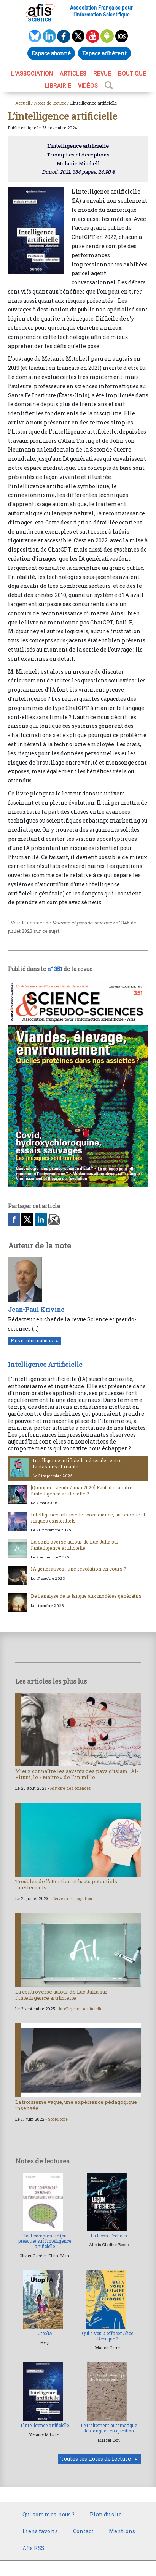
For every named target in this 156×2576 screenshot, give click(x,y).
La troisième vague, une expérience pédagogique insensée (76, 2105)
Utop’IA (45, 2333)
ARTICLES (73, 73)
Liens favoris (40, 2531)
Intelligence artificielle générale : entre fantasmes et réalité (77, 1463)
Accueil (22, 103)
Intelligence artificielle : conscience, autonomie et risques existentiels (88, 1517)
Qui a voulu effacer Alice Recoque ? (107, 2336)
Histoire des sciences (70, 1788)
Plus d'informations (32, 1341)
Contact (83, 2531)
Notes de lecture (50, 103)
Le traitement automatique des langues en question (109, 2428)
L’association (32, 73)
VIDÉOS (88, 85)
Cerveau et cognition (72, 1898)
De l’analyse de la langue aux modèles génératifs (86, 1596)
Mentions (122, 2531)
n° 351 (54, 969)
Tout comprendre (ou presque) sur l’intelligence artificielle (44, 2241)
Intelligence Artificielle (45, 1364)
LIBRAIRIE (58, 85)
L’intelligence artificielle (45, 2425)
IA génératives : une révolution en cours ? (78, 1569)
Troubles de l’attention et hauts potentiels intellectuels (66, 1884)
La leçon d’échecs (109, 2236)
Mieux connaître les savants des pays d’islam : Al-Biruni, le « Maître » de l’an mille (76, 1774)
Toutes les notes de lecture (95, 2458)
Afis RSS (33, 2548)
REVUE (102, 73)
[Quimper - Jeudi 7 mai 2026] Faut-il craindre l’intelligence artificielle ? (81, 1490)
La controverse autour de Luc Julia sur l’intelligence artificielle (75, 1544)
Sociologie (58, 2119)
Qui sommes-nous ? (48, 2514)
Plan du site (106, 2514)
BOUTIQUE (132, 73)
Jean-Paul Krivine (36, 1309)
